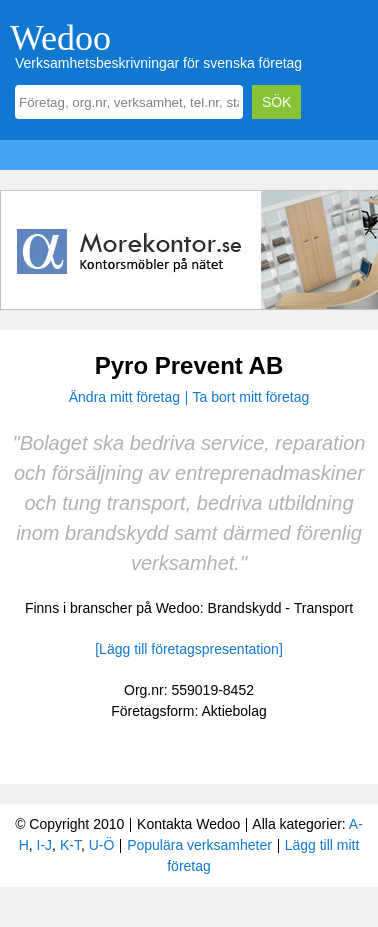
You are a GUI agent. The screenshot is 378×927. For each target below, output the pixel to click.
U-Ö (102, 845)
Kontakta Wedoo (188, 824)
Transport (323, 608)
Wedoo (60, 38)
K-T (70, 845)
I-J (45, 845)
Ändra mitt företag (124, 397)
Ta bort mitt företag (251, 397)
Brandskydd (245, 608)
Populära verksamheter (199, 845)
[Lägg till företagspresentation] (189, 649)
